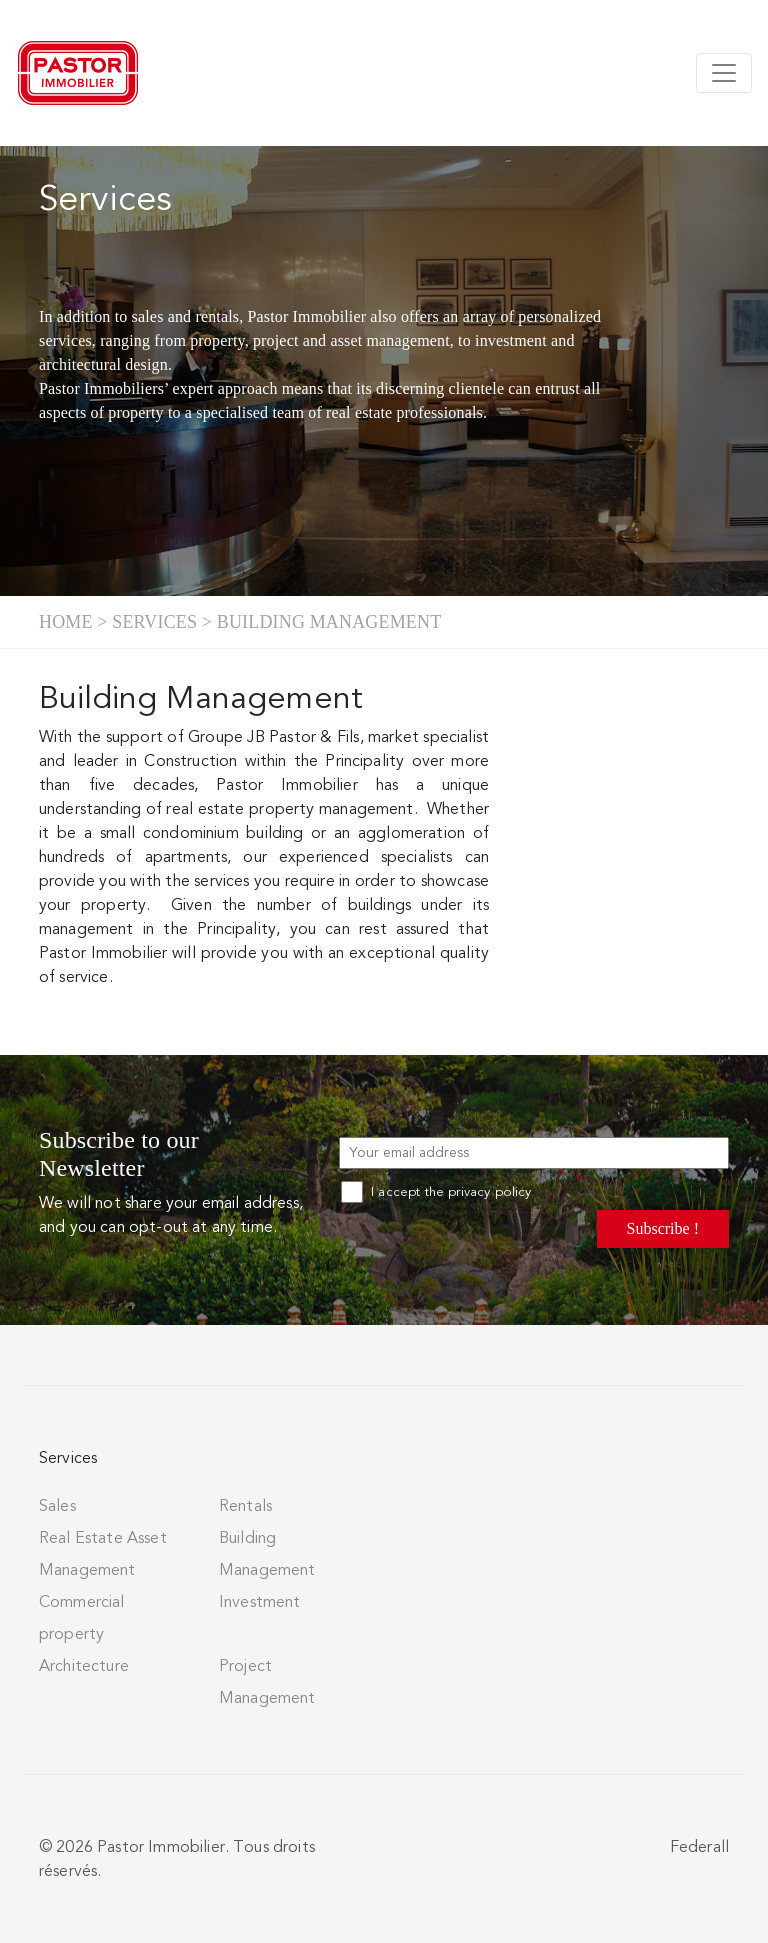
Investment (260, 1602)
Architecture (84, 1666)
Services (154, 622)
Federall (699, 1847)
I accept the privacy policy (436, 1192)
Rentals (245, 1506)
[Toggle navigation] (724, 73)
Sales (57, 1506)
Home (66, 622)
